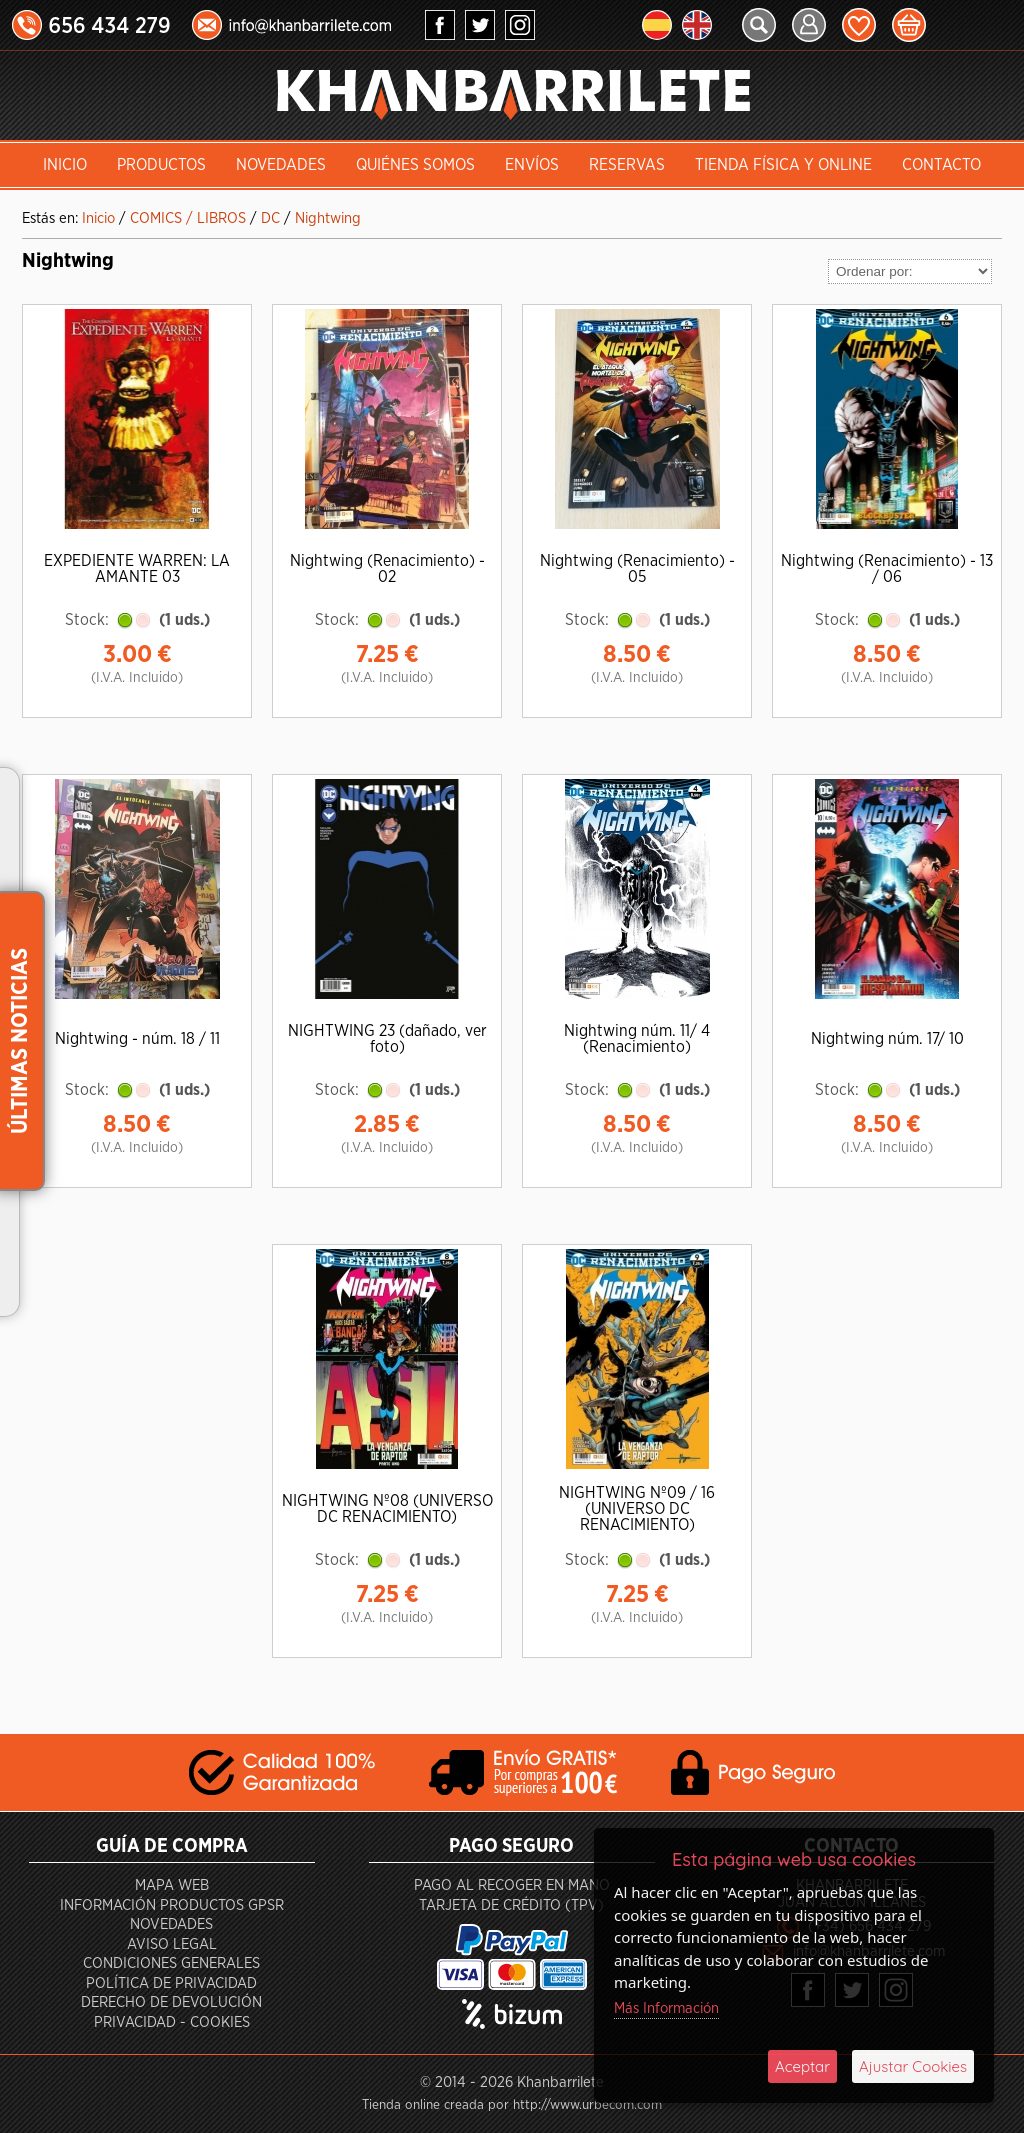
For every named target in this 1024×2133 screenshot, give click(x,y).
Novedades (281, 165)
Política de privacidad (171, 1983)
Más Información (666, 2008)
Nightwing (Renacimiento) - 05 (637, 569)
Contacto (941, 165)
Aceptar (802, 2066)
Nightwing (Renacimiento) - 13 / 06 (887, 569)
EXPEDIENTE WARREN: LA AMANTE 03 (137, 569)
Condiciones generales (171, 1963)
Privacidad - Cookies (172, 2022)
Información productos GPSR (172, 1905)
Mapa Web (172, 1885)
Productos (161, 165)
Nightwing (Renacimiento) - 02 (387, 569)
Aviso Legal (172, 1944)
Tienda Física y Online (783, 165)
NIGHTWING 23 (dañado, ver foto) (387, 1039)
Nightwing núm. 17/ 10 (887, 1039)
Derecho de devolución (171, 2002)
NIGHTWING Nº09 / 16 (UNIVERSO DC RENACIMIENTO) (637, 1509)
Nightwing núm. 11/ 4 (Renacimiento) (637, 1039)
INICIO (65, 165)
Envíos (532, 165)
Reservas (627, 165)
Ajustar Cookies (913, 2066)
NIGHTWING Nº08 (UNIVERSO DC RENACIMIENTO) (387, 1509)
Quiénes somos (415, 165)
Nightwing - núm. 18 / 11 (137, 1039)
